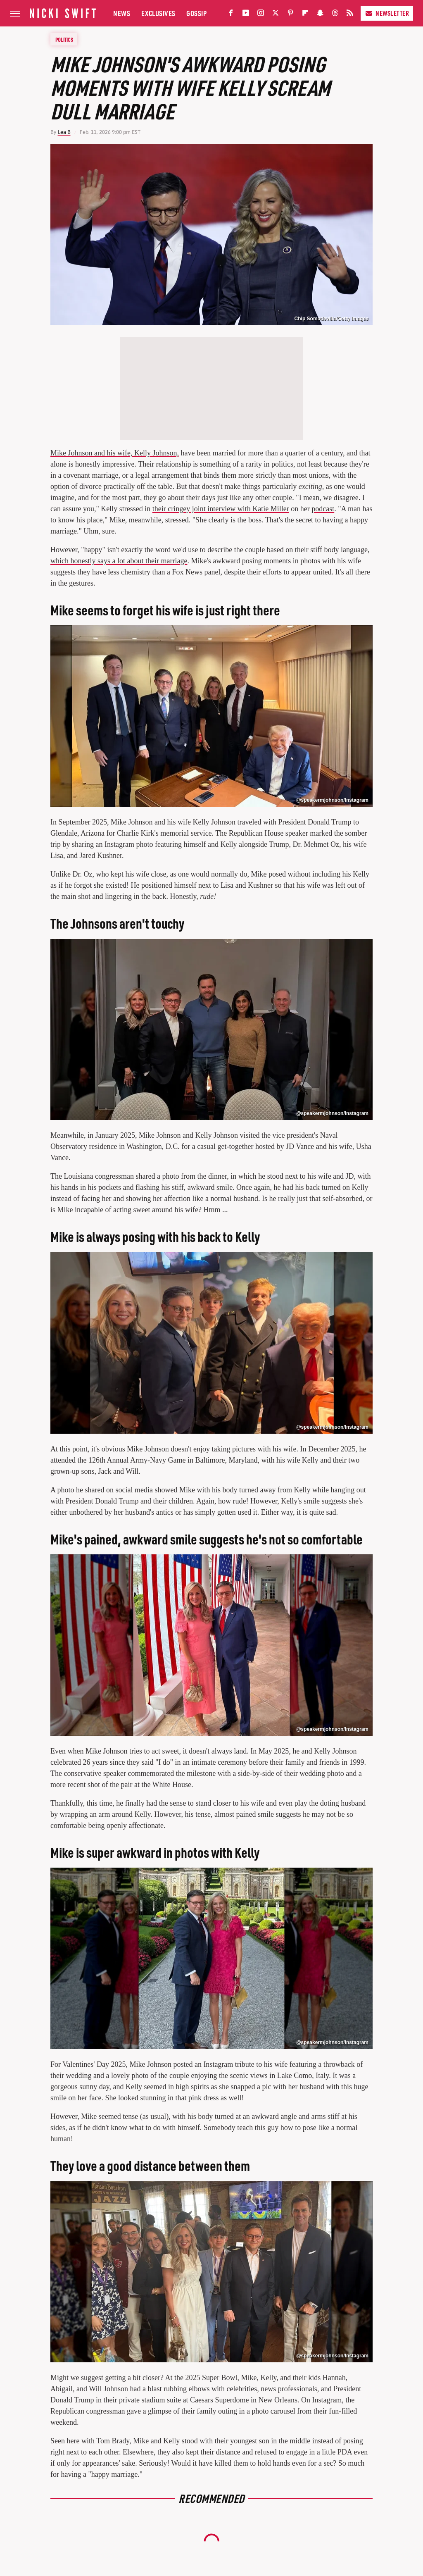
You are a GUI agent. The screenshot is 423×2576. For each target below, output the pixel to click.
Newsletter (387, 13)
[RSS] (350, 14)
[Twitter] (275, 14)
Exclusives (158, 13)
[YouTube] (246, 14)
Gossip (196, 13)
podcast (322, 509)
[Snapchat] (320, 14)
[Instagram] (261, 14)
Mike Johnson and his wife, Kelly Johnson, (114, 453)
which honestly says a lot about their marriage (118, 561)
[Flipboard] (305, 14)
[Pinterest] (290, 14)
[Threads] (335, 14)
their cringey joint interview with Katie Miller (220, 509)
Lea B (64, 132)
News (121, 13)
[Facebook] (231, 14)
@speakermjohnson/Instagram (332, 800)
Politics (64, 39)
